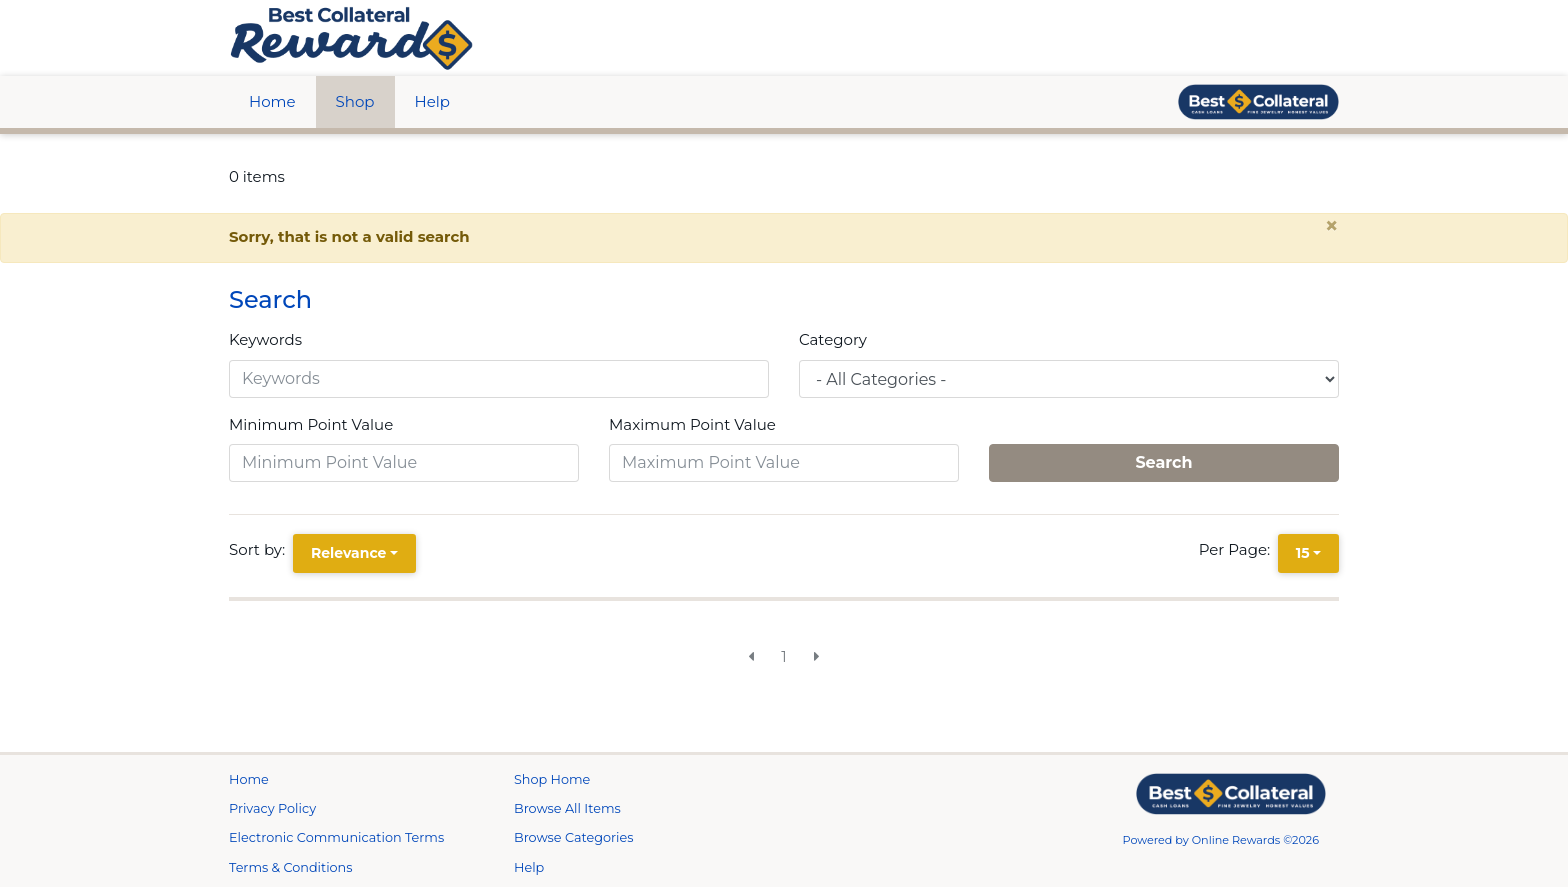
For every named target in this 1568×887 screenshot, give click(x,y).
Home (272, 101)
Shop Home (552, 779)
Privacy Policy (272, 808)
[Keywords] (499, 379)
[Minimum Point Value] (404, 463)
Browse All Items (567, 808)
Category (833, 339)
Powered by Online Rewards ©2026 (1221, 840)
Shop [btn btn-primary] (355, 101)
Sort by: (261, 549)
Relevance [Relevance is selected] (348, 553)
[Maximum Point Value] (784, 463)
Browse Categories (573, 837)
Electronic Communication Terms (336, 837)
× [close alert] (1332, 226)
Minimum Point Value (311, 424)
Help (432, 101)
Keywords (265, 339)
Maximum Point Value (692, 424)
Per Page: (1238, 549)
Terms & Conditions (291, 867)
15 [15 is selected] (1303, 553)
